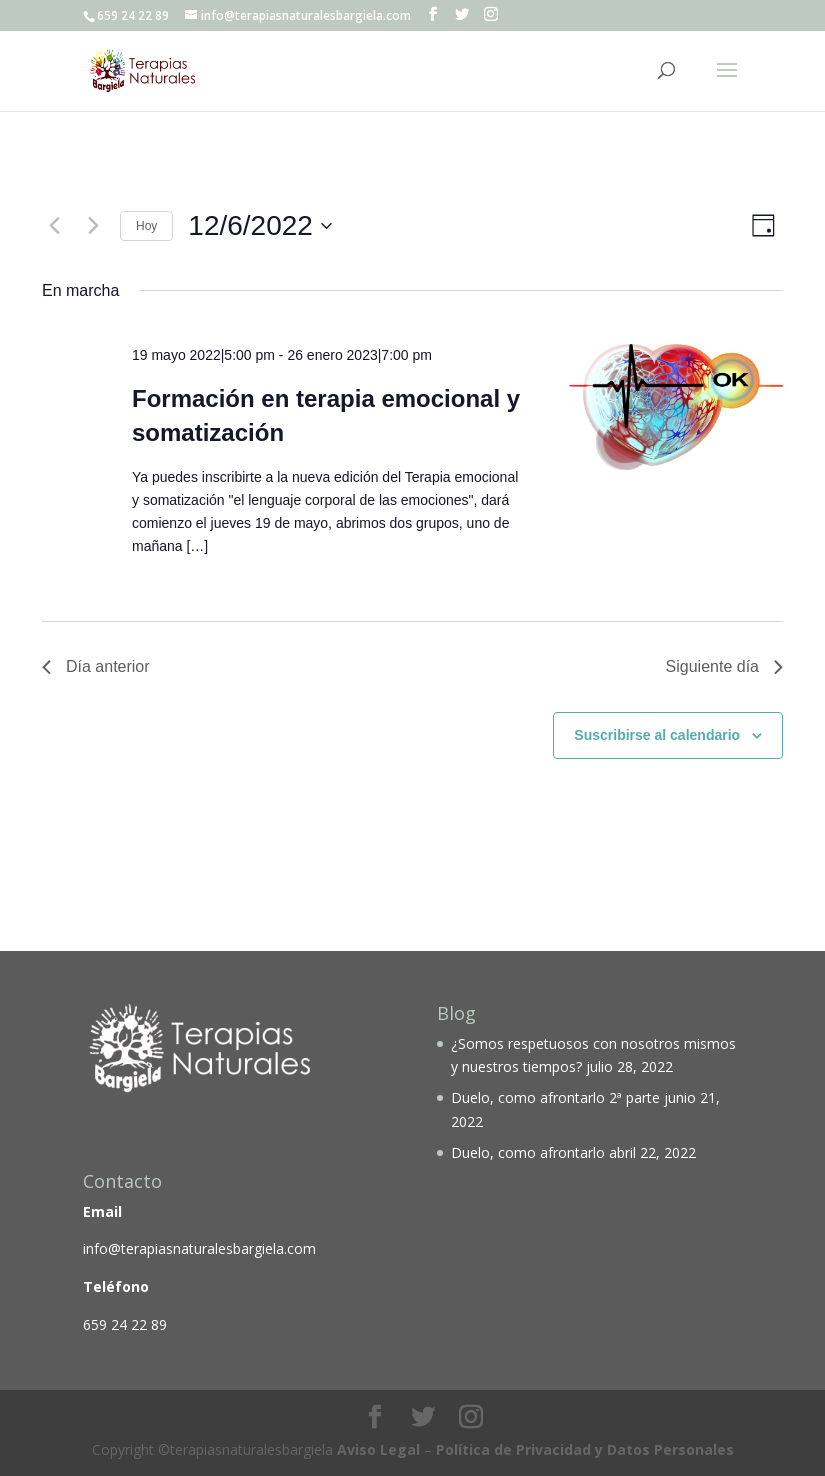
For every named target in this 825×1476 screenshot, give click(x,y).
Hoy (146, 226)
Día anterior (96, 666)
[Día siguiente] (93, 226)
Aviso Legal (378, 1449)
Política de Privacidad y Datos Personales (585, 1449)
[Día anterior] (54, 226)
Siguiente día (724, 666)
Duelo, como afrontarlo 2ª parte (555, 1097)
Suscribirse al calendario (657, 735)
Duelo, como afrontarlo (528, 1152)
